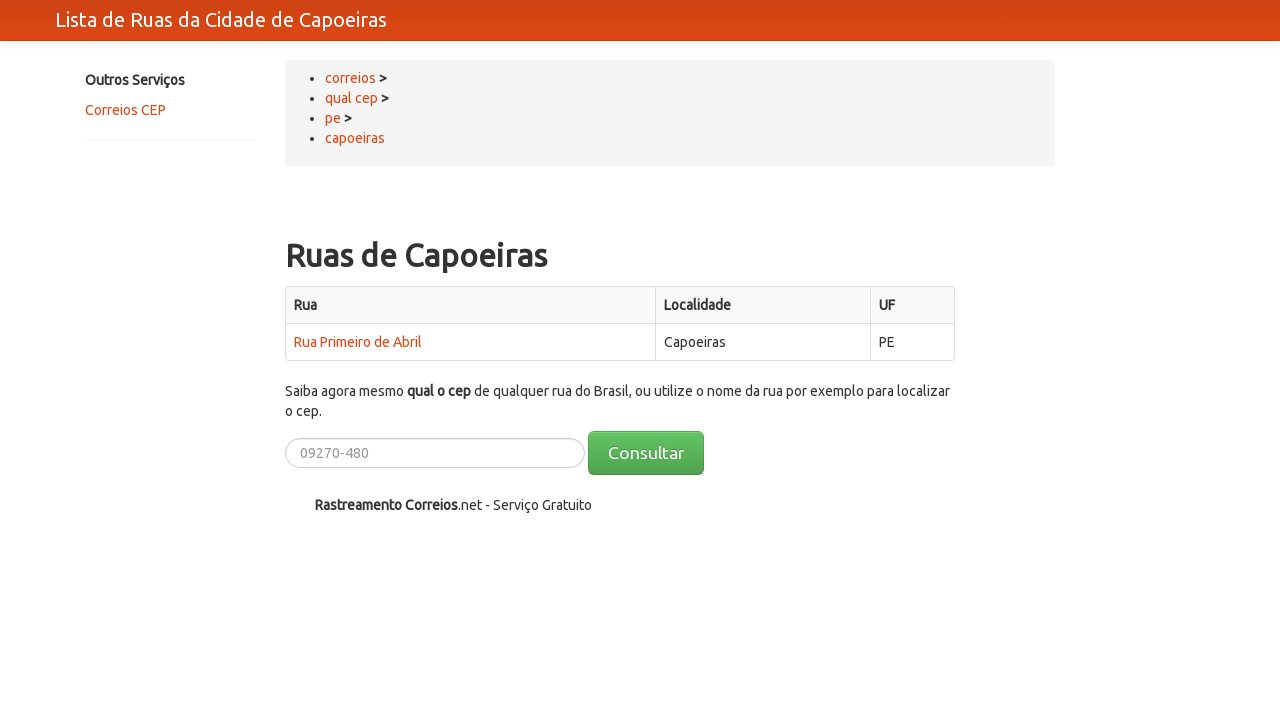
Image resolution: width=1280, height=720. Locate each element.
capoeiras (355, 138)
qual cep (351, 98)
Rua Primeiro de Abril (358, 342)
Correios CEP (125, 110)
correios (352, 78)
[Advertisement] (165, 227)
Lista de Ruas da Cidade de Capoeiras (221, 19)
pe (333, 118)
